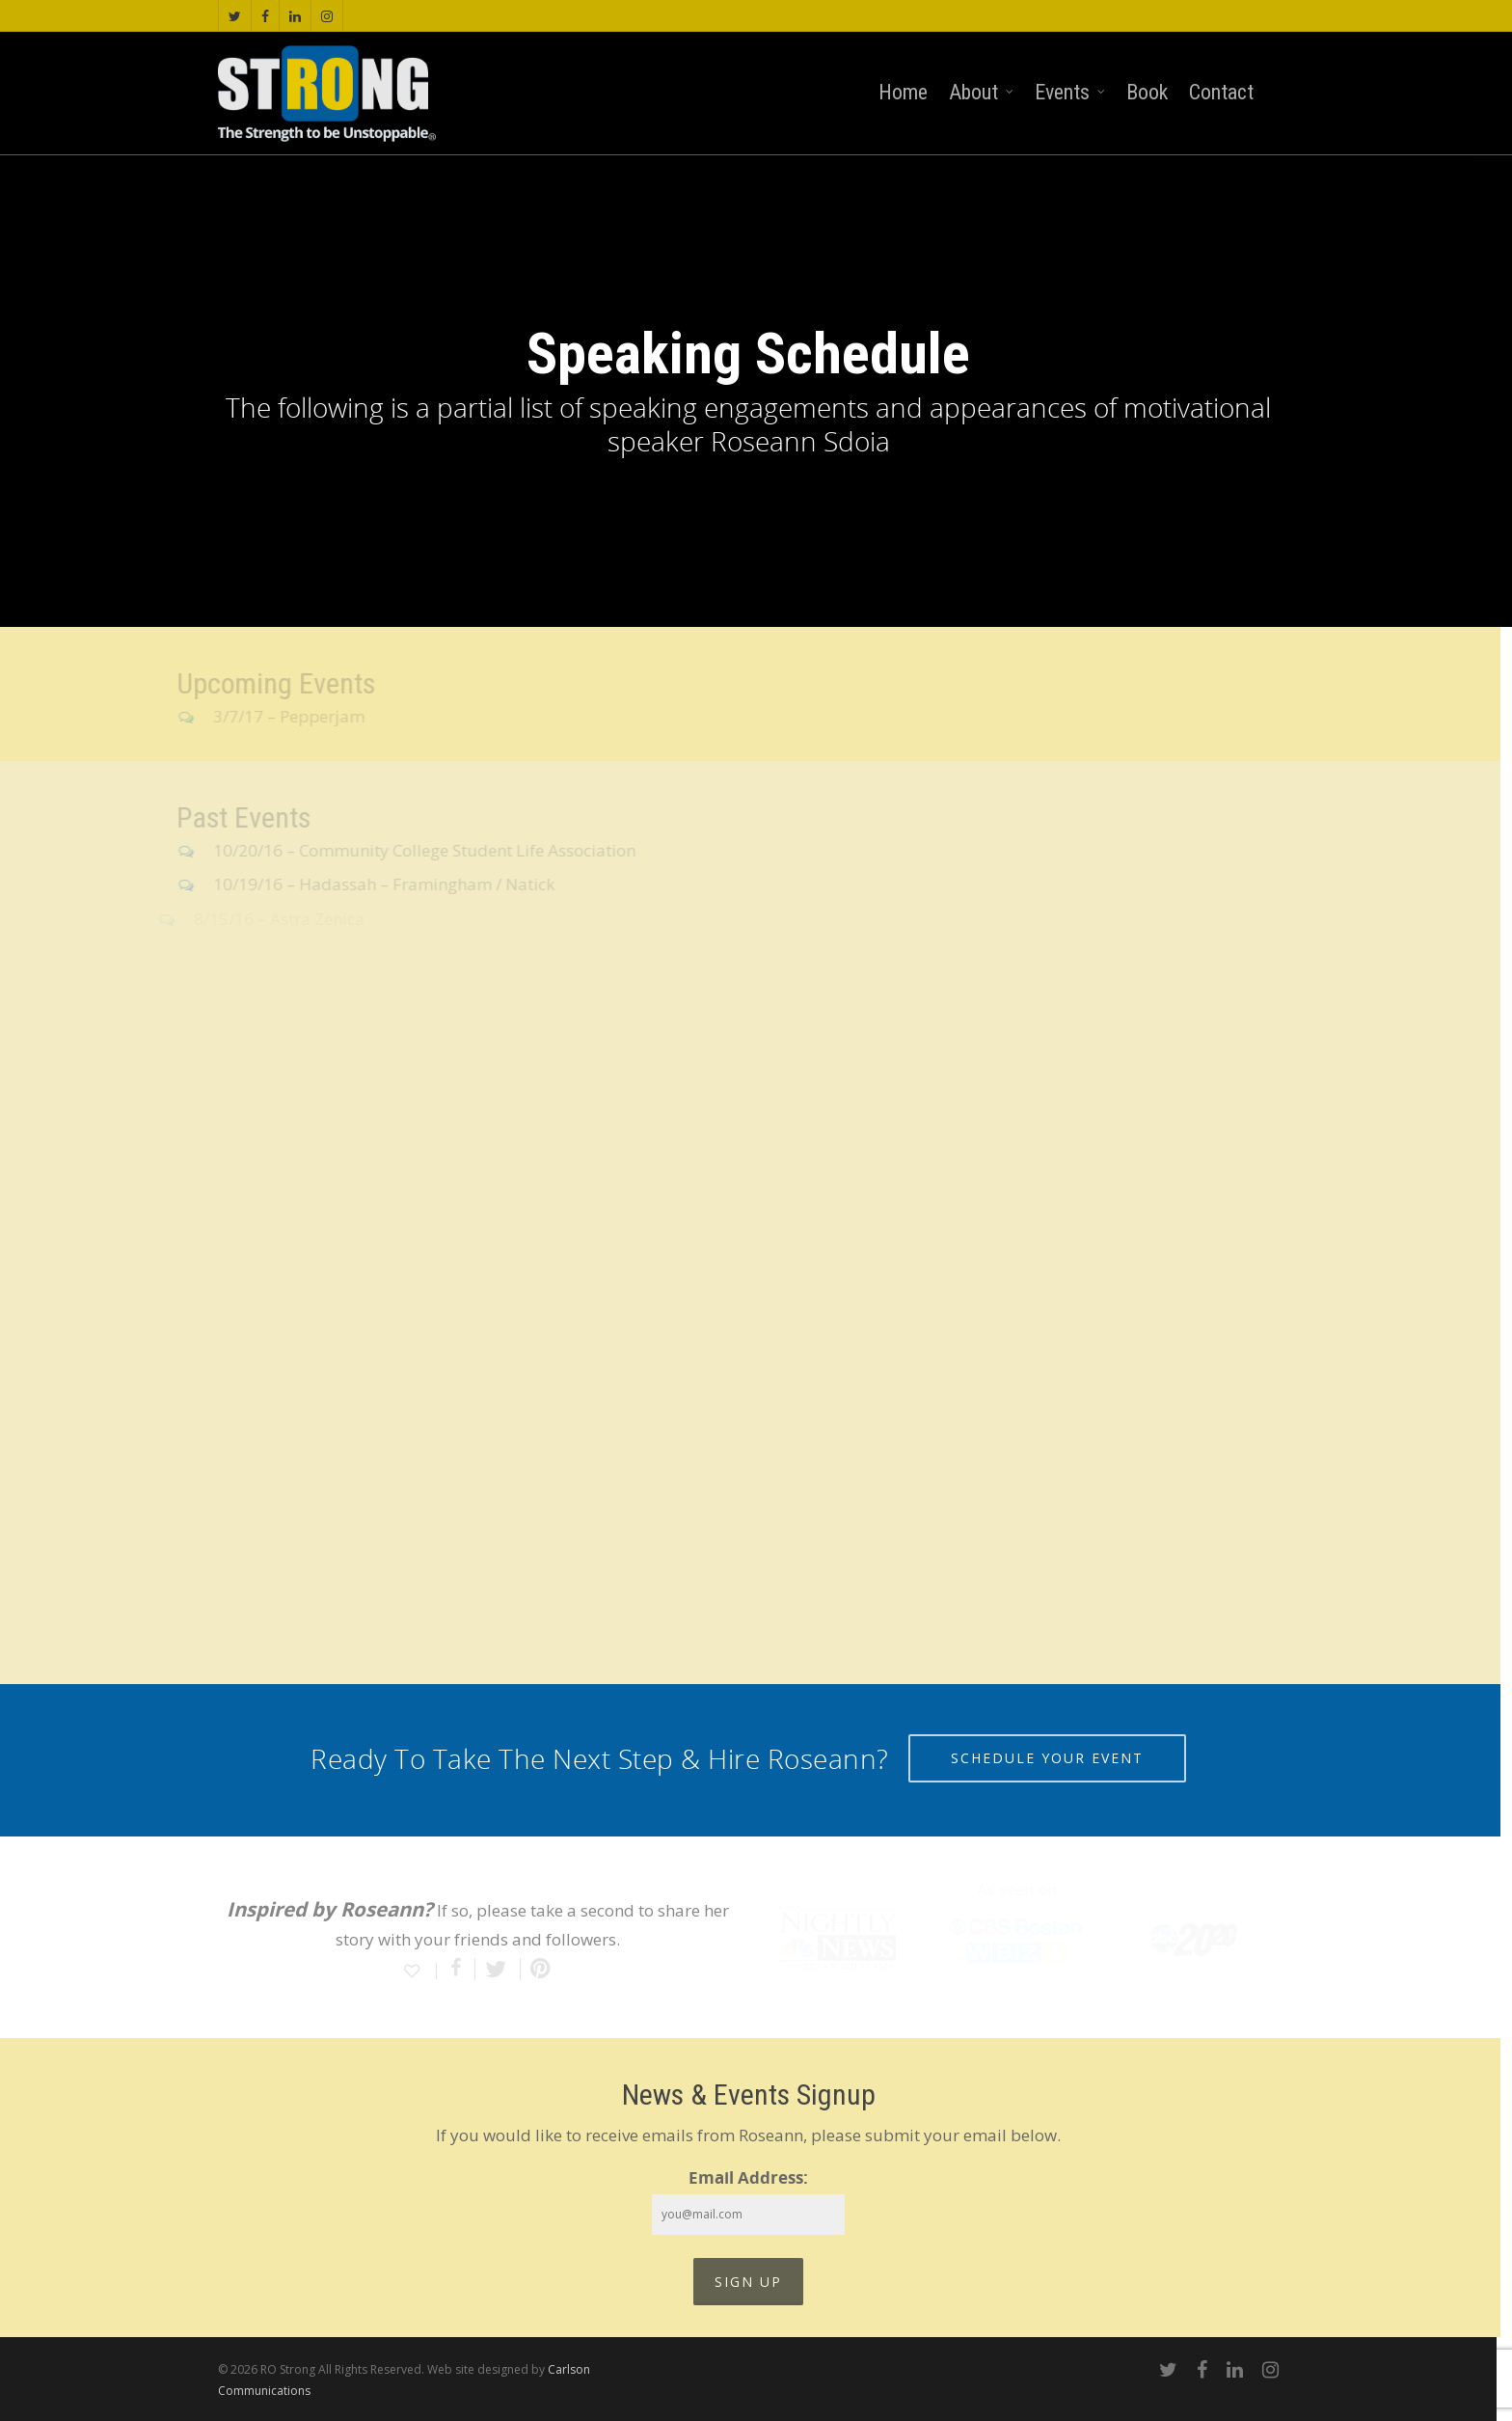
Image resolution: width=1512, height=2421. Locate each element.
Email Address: (748, 2177)
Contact (1221, 92)
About (982, 93)
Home (903, 92)
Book (1147, 92)
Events (1071, 93)
